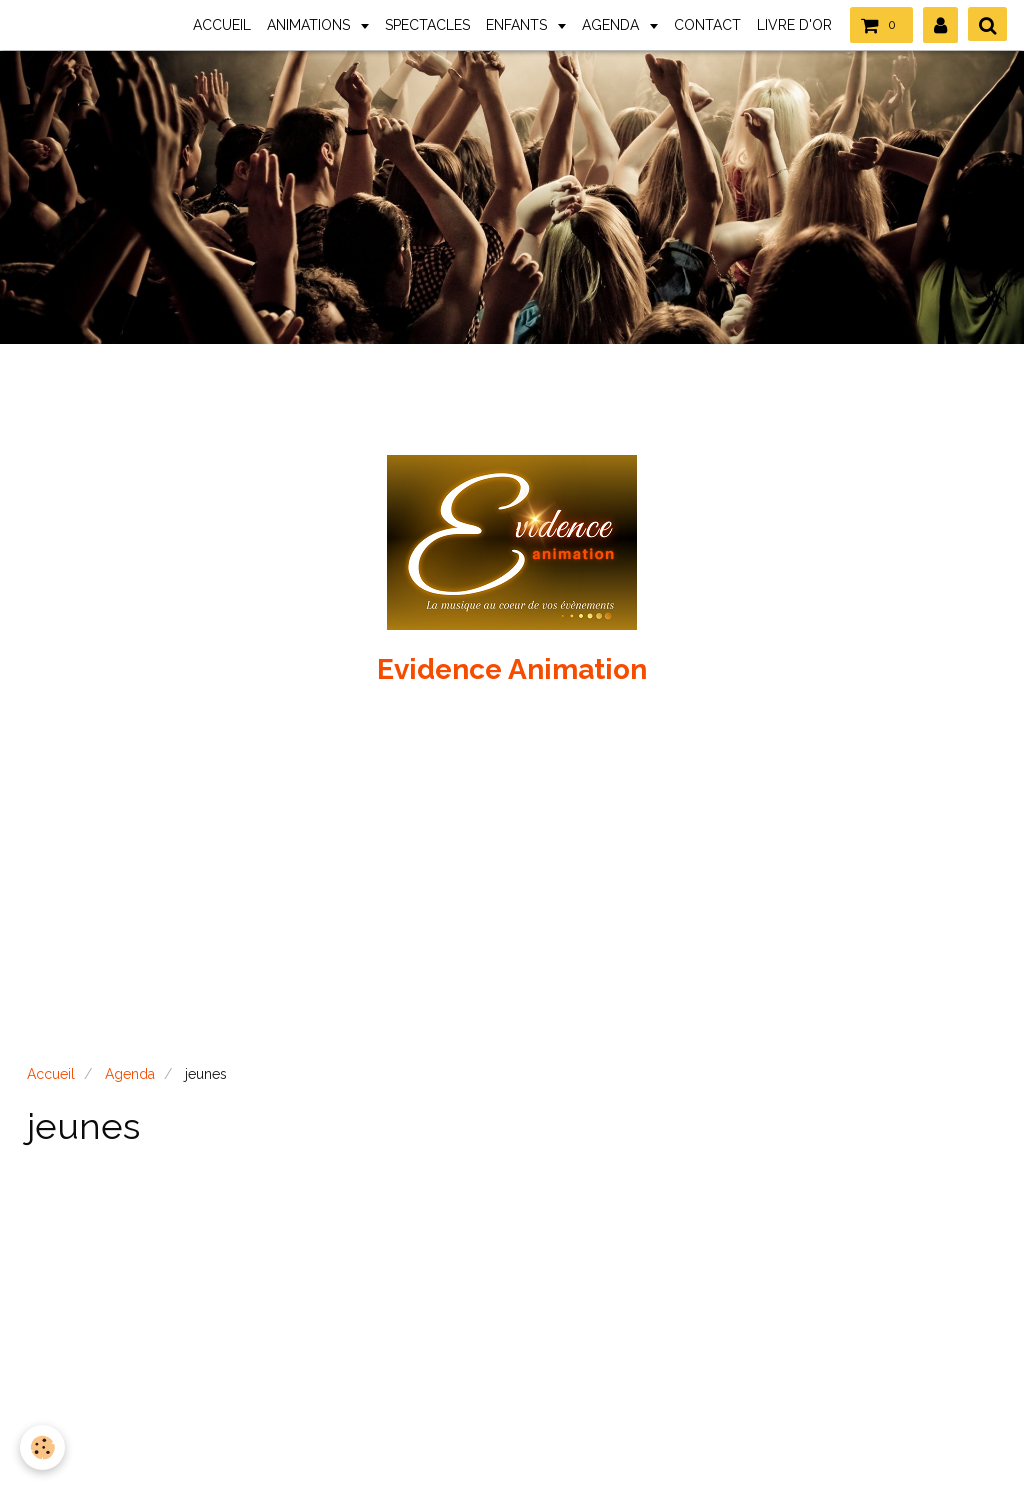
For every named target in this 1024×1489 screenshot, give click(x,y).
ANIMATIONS (310, 25)
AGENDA (612, 25)
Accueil (51, 1074)
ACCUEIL (222, 25)
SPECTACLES (427, 25)
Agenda (130, 1074)
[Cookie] (42, 1447)
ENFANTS (518, 25)
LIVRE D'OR (794, 25)
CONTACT (707, 25)
